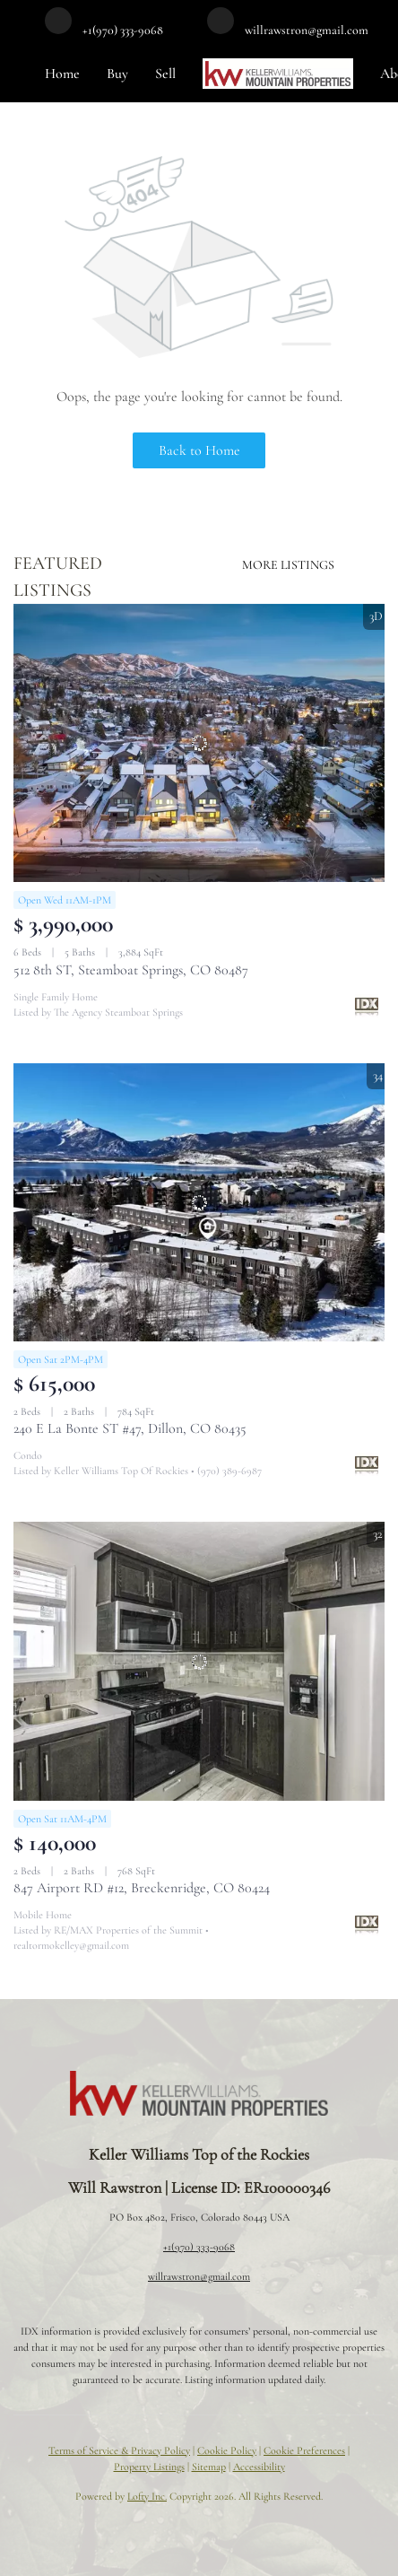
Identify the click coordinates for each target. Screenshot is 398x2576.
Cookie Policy (226, 2450)
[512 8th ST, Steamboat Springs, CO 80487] (199, 743)
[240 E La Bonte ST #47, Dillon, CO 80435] (199, 1202)
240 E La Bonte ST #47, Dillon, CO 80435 (130, 1428)
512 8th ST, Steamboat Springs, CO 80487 (130, 970)
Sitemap (209, 2466)
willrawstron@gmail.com (199, 2276)
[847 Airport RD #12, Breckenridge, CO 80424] (199, 1661)
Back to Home (199, 450)
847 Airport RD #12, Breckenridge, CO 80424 (141, 1888)
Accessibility (259, 2466)
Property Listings (149, 2466)
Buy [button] (117, 74)
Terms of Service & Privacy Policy (119, 2450)
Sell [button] (165, 74)
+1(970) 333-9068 (199, 2246)
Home (62, 74)
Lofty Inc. (147, 2496)
